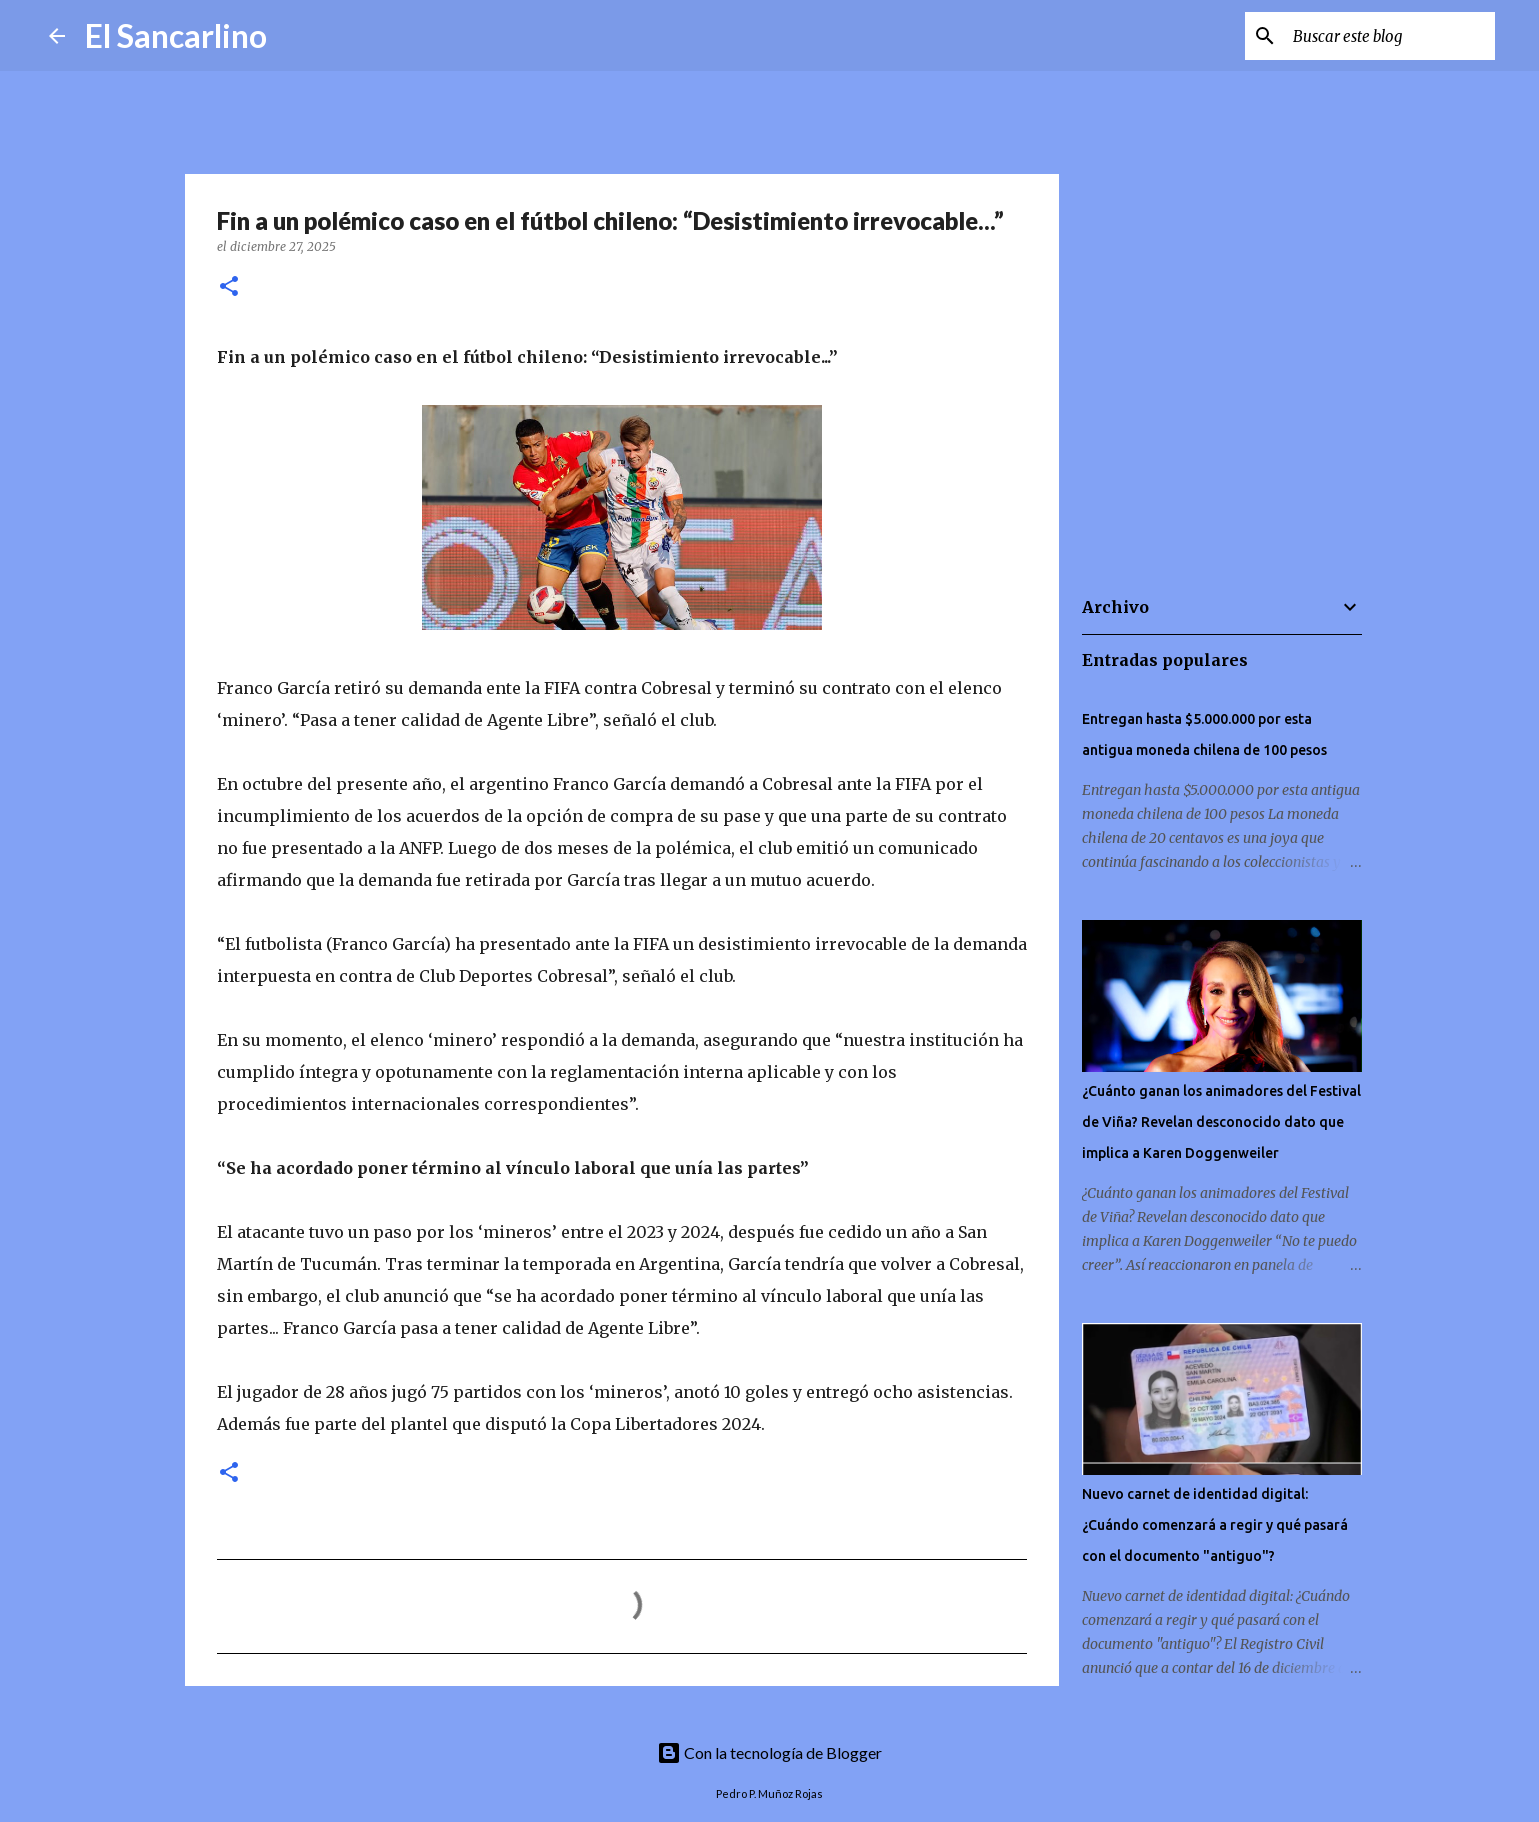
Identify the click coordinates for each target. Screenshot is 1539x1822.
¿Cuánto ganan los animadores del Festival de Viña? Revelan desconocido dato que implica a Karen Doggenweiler (1221, 1122)
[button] (229, 287)
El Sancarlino (176, 35)
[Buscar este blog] (1390, 36)
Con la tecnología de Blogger (769, 1752)
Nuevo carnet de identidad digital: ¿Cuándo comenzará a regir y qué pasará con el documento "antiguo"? (1215, 1525)
